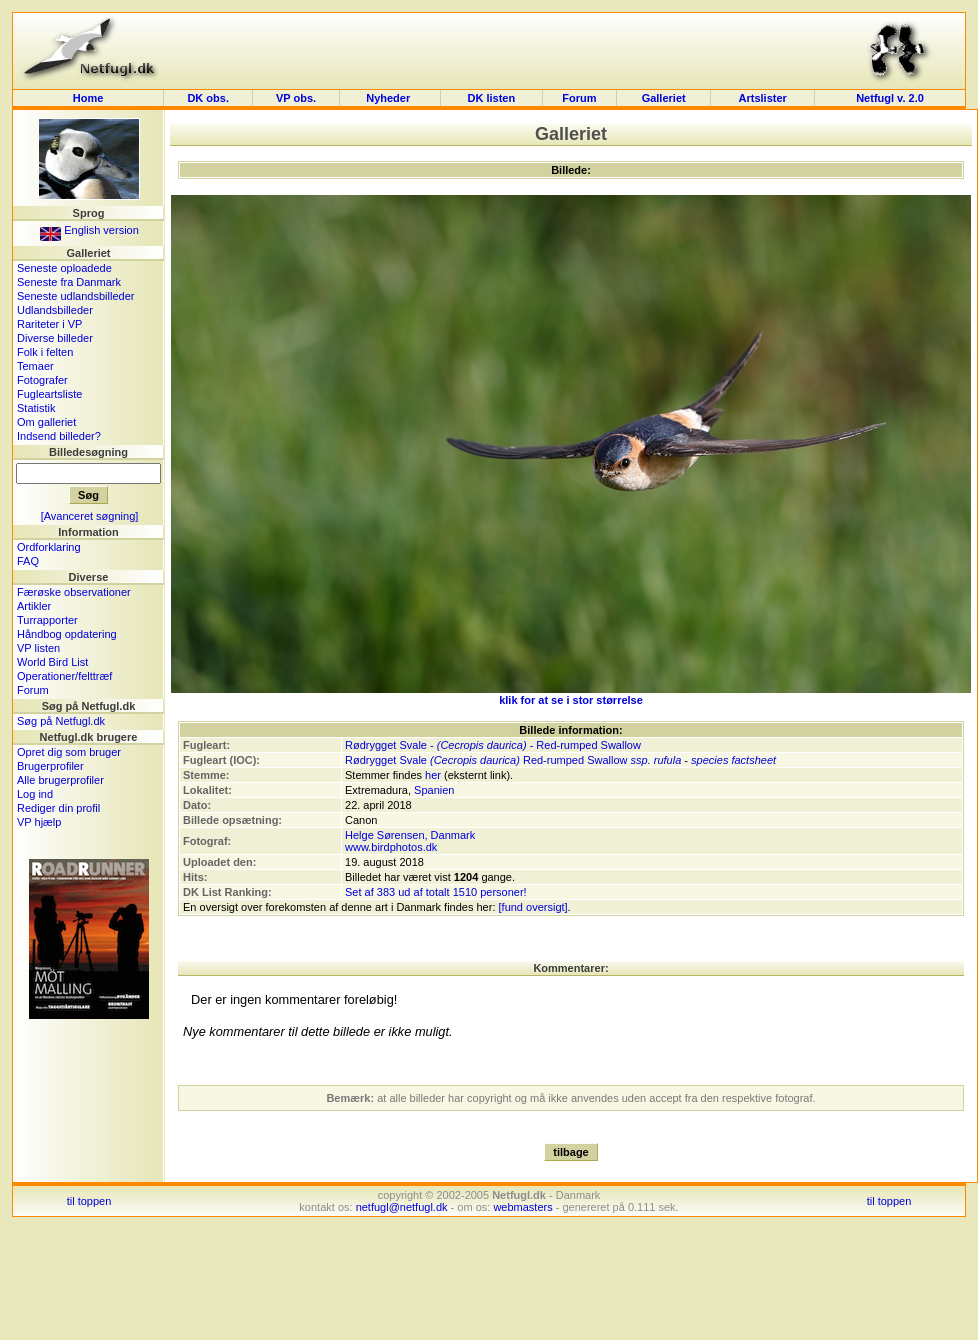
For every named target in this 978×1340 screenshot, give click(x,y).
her (433, 775)
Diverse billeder (55, 338)
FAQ (28, 561)
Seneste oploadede (64, 268)
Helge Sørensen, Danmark (410, 835)
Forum (579, 98)
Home (88, 98)
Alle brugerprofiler (60, 780)
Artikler (34, 606)
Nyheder (389, 98)
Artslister (763, 98)
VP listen (38, 648)
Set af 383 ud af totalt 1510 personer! (436, 892)
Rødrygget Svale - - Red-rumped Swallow (493, 745)
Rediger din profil (58, 808)
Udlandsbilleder (55, 310)
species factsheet (733, 760)
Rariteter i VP (49, 324)
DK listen (491, 98)
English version (89, 230)
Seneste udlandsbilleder (75, 296)
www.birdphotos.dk (391, 847)
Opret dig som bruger (69, 752)
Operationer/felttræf (64, 676)
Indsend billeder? (59, 436)
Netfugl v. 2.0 (890, 98)
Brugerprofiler (50, 766)
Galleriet (664, 98)
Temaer (35, 366)
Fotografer (42, 380)
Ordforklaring (49, 547)
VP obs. (296, 98)
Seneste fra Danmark (69, 282)
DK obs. (208, 98)
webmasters (522, 1207)
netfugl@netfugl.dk (402, 1207)
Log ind (35, 794)
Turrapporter (47, 620)
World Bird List (52, 662)
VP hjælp (39, 822)
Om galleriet (46, 422)
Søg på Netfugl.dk (61, 721)
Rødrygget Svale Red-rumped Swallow (486, 760)
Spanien (434, 790)
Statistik (36, 408)
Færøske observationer (74, 592)
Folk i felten (45, 352)
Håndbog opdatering (67, 634)
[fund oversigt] (533, 907)
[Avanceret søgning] (90, 516)
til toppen (89, 1201)
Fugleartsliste (49, 394)
